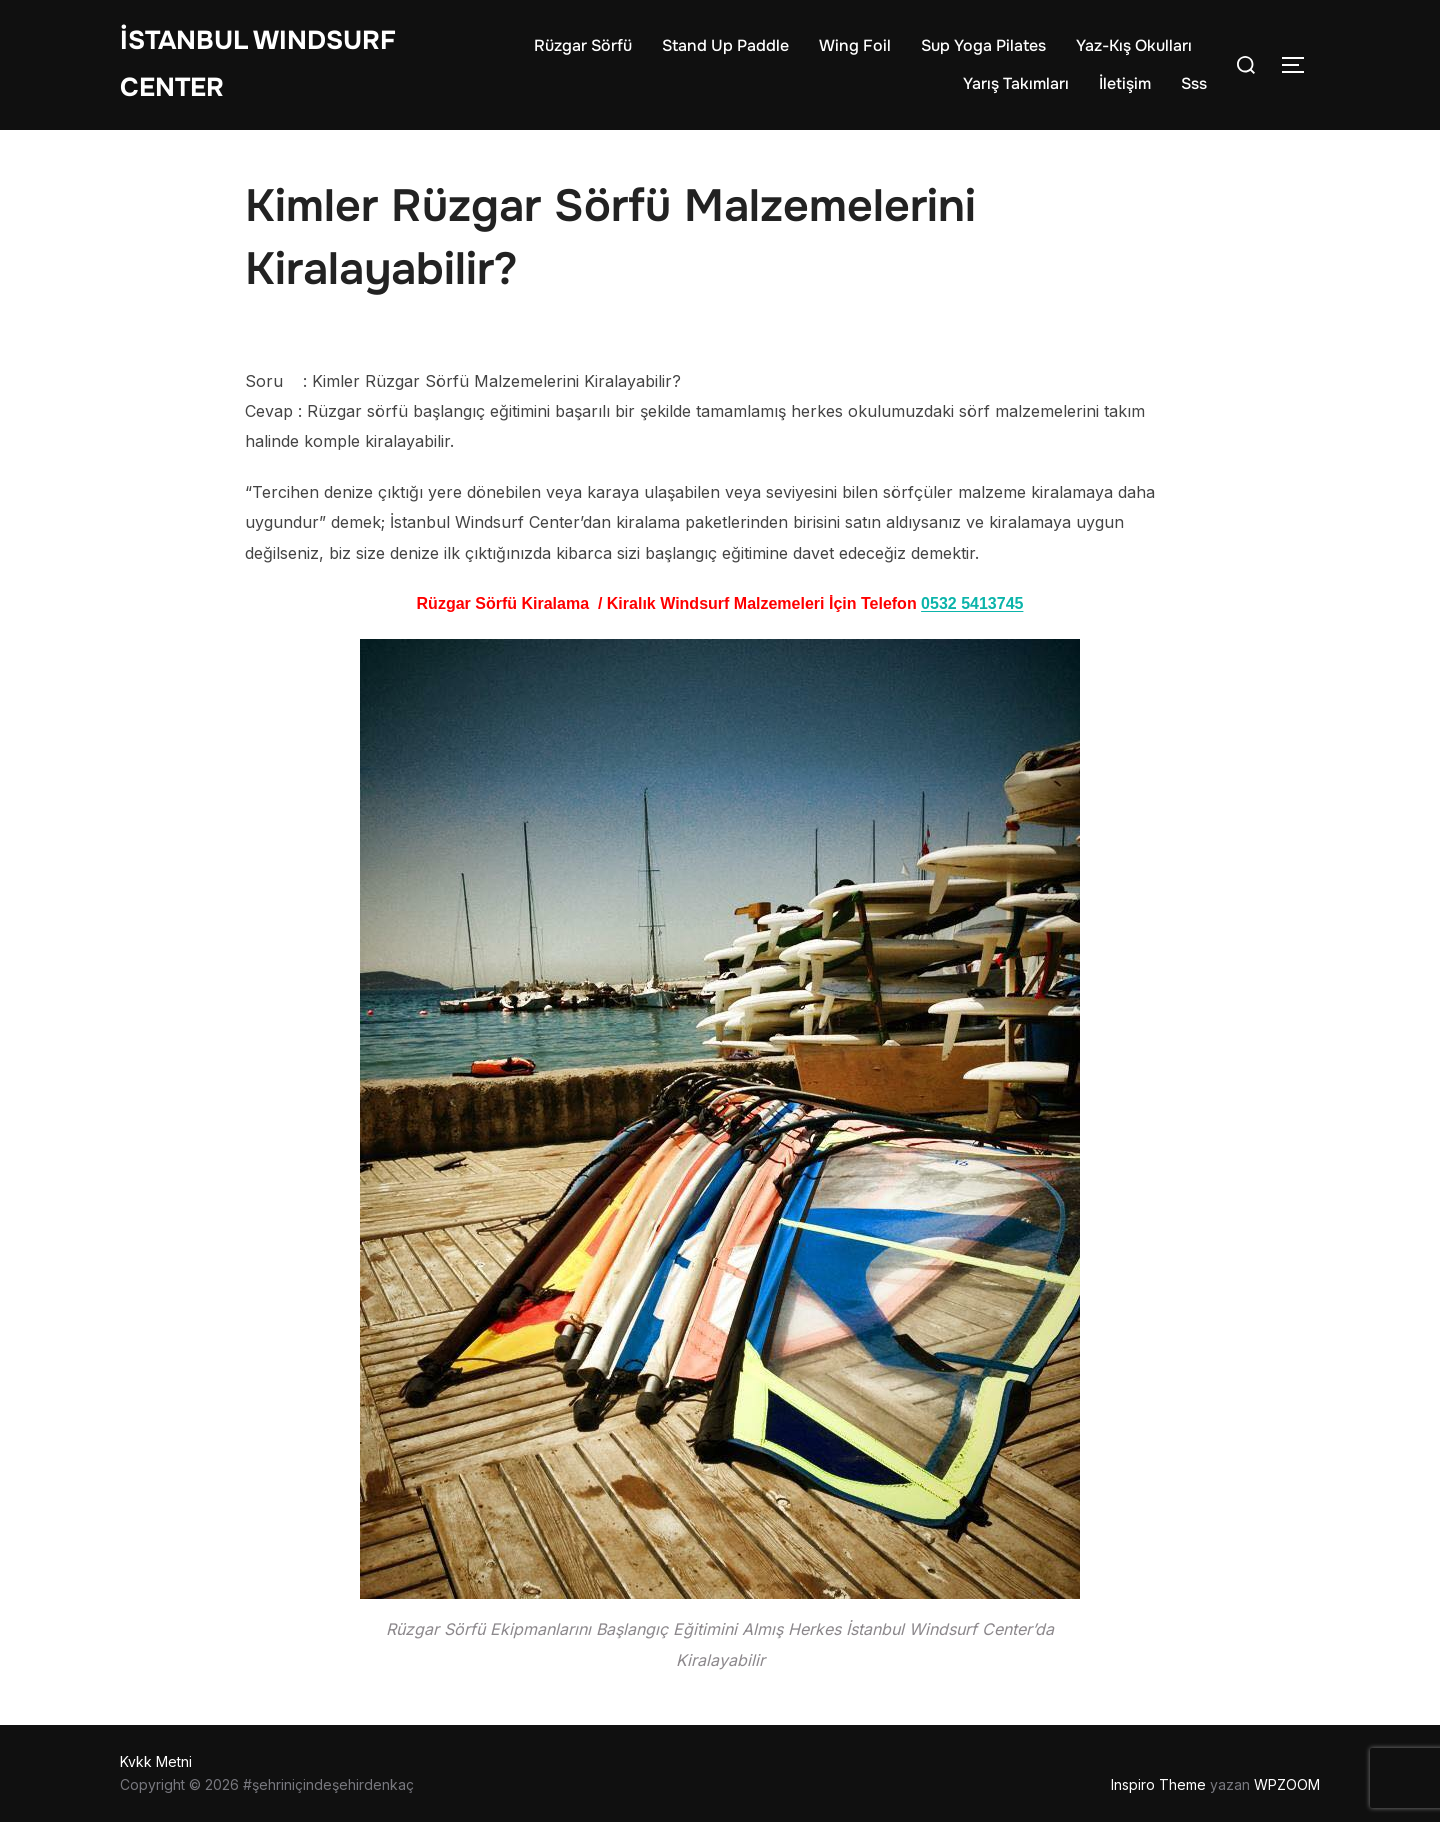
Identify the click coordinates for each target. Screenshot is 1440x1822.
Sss (1194, 83)
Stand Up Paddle (725, 45)
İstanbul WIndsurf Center (258, 64)
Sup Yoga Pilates (983, 45)
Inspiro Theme (1158, 1784)
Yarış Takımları (1016, 83)
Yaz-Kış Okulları (1134, 45)
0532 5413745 (972, 603)
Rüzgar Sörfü (583, 45)
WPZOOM (1287, 1784)
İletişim (1125, 83)
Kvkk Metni (156, 1761)
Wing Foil (855, 45)
